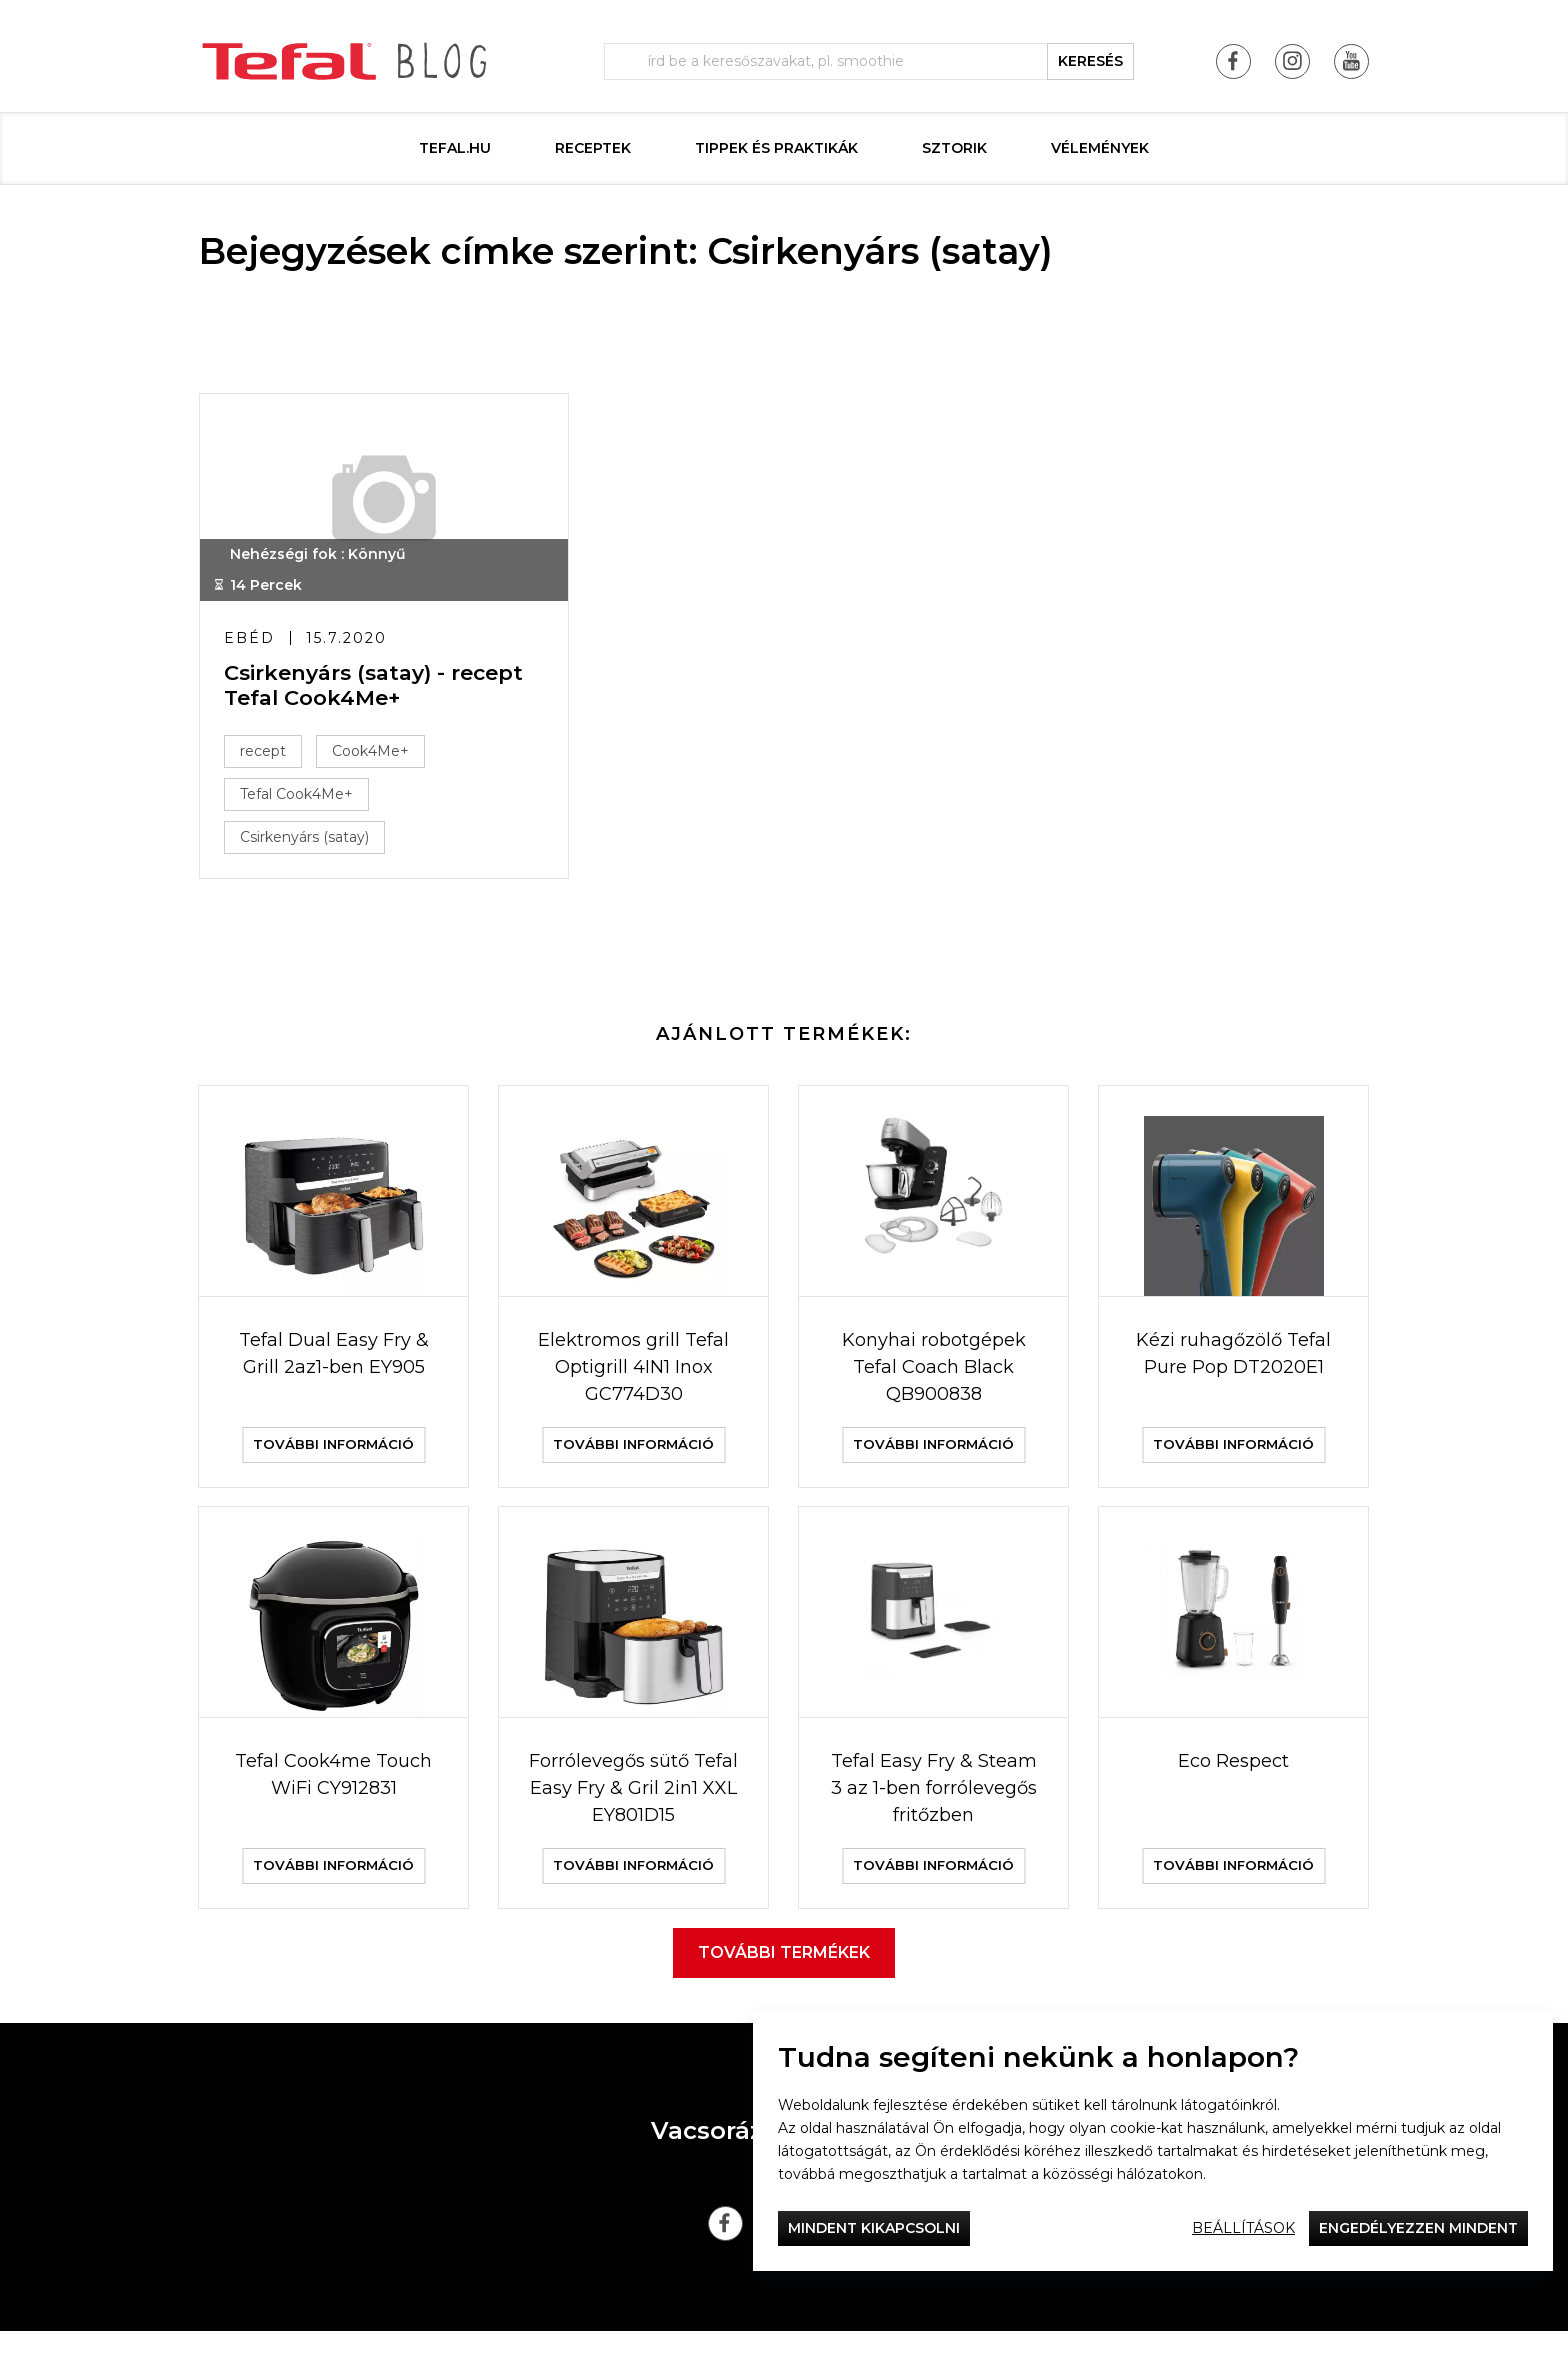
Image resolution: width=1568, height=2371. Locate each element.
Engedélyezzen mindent (1418, 2228)
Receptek (593, 148)
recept (269, 757)
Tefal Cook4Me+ (302, 800)
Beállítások (1243, 2228)
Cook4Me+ (376, 757)
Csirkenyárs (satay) (310, 843)
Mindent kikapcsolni (874, 2228)
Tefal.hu (455, 148)
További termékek (784, 1992)
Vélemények (1100, 148)
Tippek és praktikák (776, 148)
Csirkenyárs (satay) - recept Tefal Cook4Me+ (379, 690)
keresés (1090, 61)
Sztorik (954, 148)
